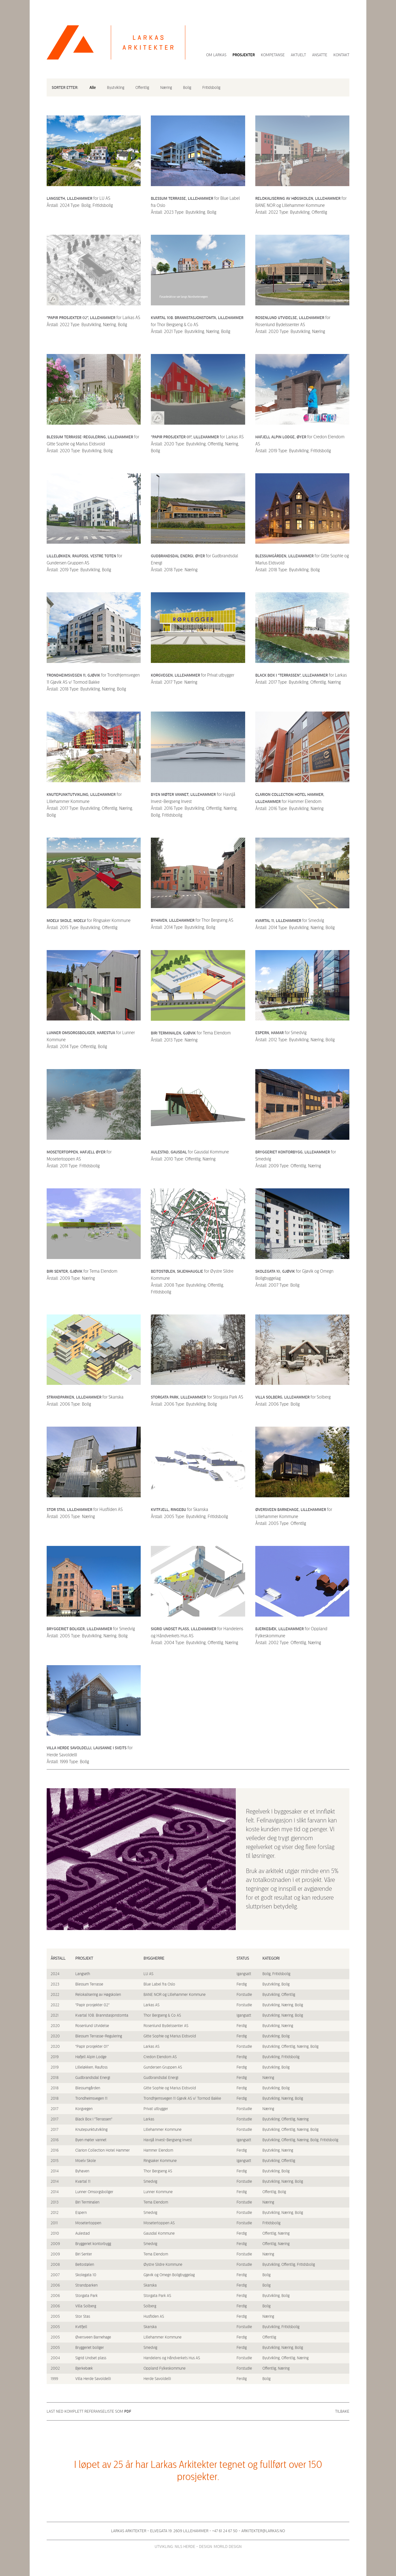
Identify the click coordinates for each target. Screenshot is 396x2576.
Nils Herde (185, 2547)
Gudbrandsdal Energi (92, 2078)
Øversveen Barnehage (93, 2337)
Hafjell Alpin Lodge (90, 2057)
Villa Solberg (85, 2306)
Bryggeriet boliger (89, 2348)
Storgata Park (86, 2296)
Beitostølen (84, 2265)
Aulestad (82, 2233)
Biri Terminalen (87, 2202)
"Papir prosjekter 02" (92, 2005)
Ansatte (319, 55)
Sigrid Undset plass (90, 2358)
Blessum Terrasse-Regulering (98, 2036)
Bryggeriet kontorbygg (93, 2244)
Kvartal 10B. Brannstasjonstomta (101, 2015)
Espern (81, 2213)
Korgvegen (84, 2109)
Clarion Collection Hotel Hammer (102, 2150)
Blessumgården (87, 2088)
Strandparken (86, 2285)
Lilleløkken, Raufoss (91, 2067)
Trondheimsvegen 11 (91, 2098)
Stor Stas (82, 2316)
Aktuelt (298, 55)
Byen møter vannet (90, 2140)
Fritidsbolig (211, 88)
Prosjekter (243, 55)
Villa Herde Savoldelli (93, 2379)
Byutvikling (115, 88)
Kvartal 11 (83, 2181)
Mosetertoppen (88, 2223)
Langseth (82, 1974)
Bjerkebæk (84, 2368)
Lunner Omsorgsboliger (94, 2192)
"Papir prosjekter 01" (92, 2046)
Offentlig (142, 88)
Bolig (187, 88)
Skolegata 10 (85, 2275)
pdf (127, 2411)
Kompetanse (273, 55)
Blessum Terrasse (89, 1984)
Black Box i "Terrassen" (93, 2119)
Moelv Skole (85, 2161)
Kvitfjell (81, 2327)
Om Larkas (216, 55)
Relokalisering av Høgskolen (98, 1995)
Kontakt (341, 55)
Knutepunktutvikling (91, 2130)
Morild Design (228, 2547)
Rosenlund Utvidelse (92, 2026)
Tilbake (342, 2411)
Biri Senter (83, 2254)
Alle (92, 88)
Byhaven (82, 2171)
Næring (166, 88)
